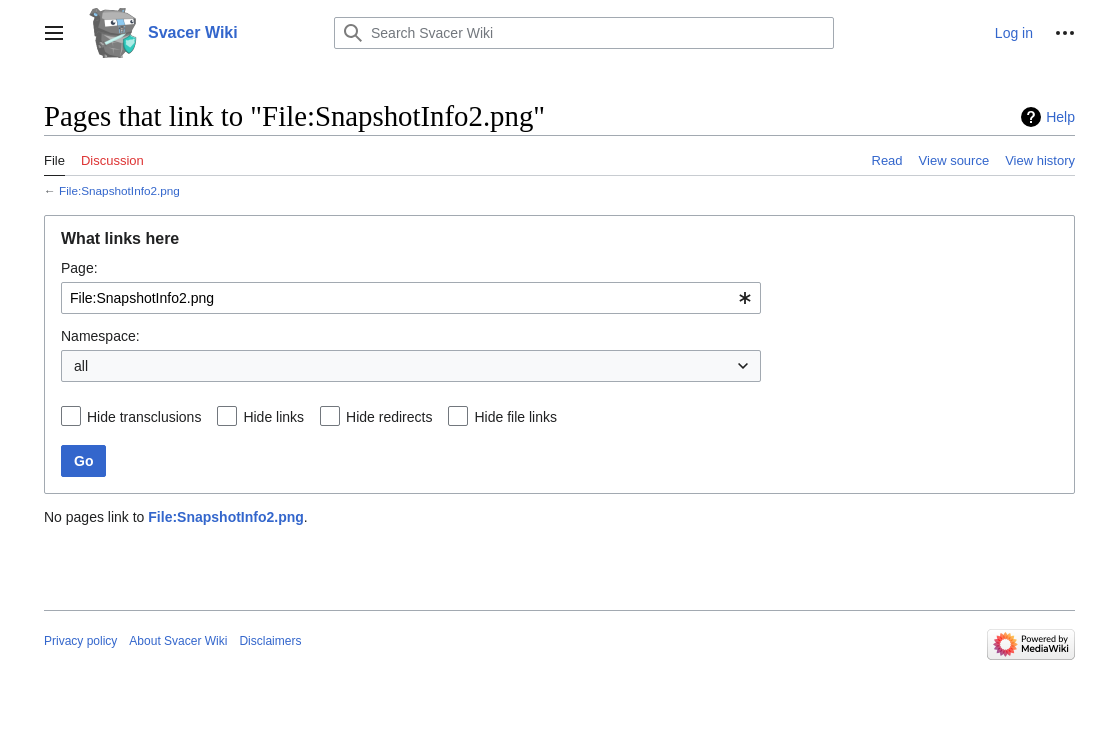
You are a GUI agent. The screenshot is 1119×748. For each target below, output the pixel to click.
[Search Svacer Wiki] (584, 33)
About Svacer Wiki (178, 641)
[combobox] (411, 298)
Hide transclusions (144, 417)
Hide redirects (389, 417)
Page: (79, 268)
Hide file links (515, 417)
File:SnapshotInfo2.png (119, 190)
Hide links (273, 417)
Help (1060, 117)
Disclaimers (270, 641)
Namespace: (100, 336)
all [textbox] (81, 366)
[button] (54, 33)
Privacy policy (80, 641)
